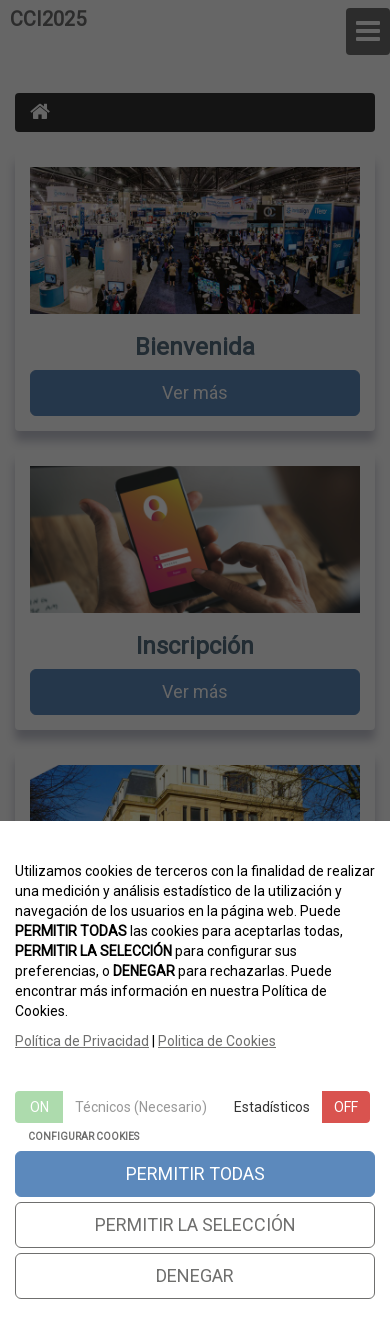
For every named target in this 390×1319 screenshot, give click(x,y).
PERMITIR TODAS (195, 1173)
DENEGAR (195, 1275)
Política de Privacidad (82, 1041)
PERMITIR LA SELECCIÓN (195, 1224)
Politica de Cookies (217, 1041)
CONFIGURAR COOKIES (83, 1136)
